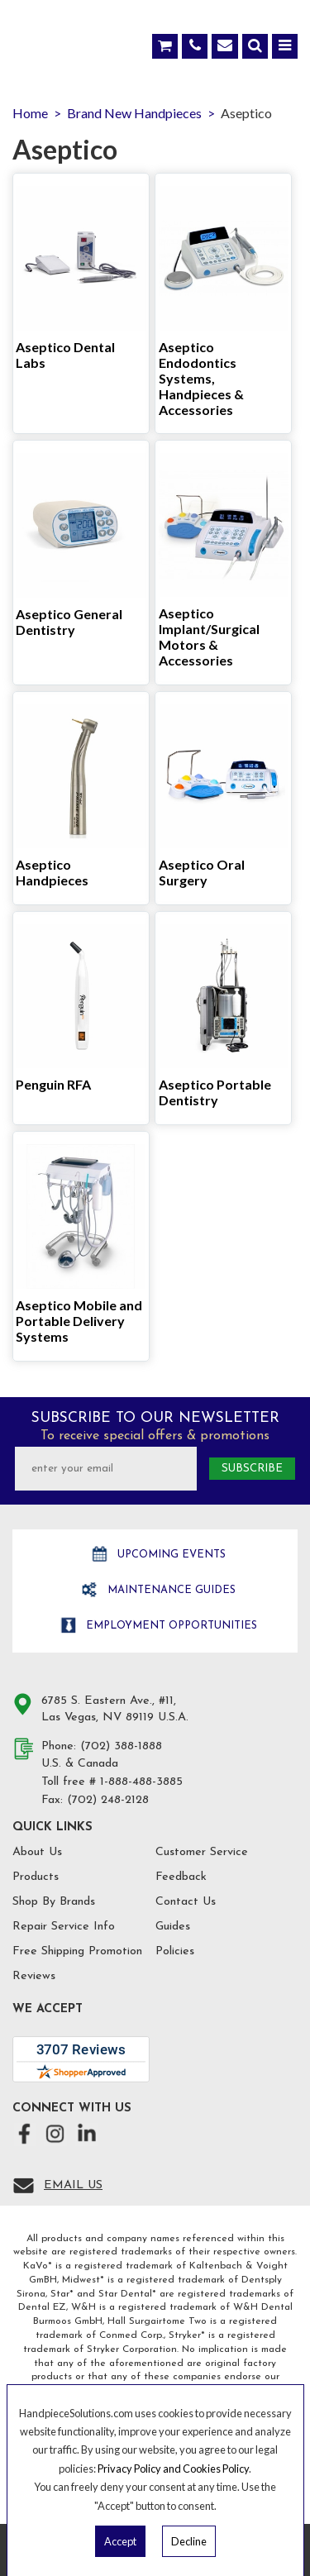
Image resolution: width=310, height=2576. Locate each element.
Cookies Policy (216, 2468)
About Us (37, 1852)
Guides (172, 1926)
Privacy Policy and (140, 2468)
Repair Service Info (63, 1926)
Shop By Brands (53, 1902)
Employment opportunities (170, 1625)
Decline (189, 2541)
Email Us (73, 2185)
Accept (120, 2541)
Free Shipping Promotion (77, 1951)
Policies (174, 1951)
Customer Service (201, 1852)
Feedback (181, 1877)
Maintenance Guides (170, 1590)
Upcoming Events (170, 1554)
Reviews (33, 1976)
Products (35, 1877)
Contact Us (185, 1902)
